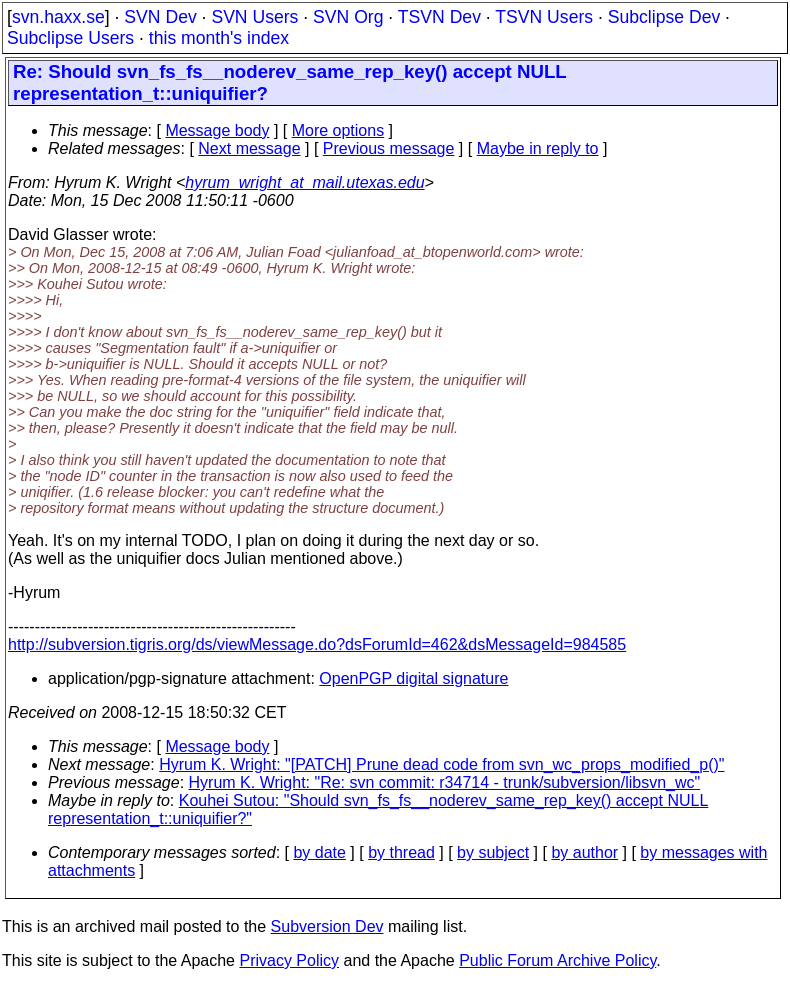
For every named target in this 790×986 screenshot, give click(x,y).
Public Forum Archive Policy (557, 960)
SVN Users (254, 17)
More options (338, 130)
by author (584, 852)
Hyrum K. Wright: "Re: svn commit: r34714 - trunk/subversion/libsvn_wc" (445, 782)
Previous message (389, 148)
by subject (493, 852)
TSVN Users (544, 17)
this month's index (219, 38)
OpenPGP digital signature (413, 678)
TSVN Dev (439, 17)
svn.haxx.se (58, 17)
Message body (217, 130)
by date (319, 852)
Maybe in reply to (538, 148)
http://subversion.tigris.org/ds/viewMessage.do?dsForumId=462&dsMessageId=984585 (317, 644)
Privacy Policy (289, 960)
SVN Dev (160, 17)
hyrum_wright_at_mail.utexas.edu (304, 182)
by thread (401, 852)
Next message (249, 148)
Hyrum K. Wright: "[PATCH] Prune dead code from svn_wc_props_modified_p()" (441, 764)
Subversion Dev (327, 926)
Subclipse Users (70, 38)
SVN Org (348, 17)
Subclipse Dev (664, 17)
